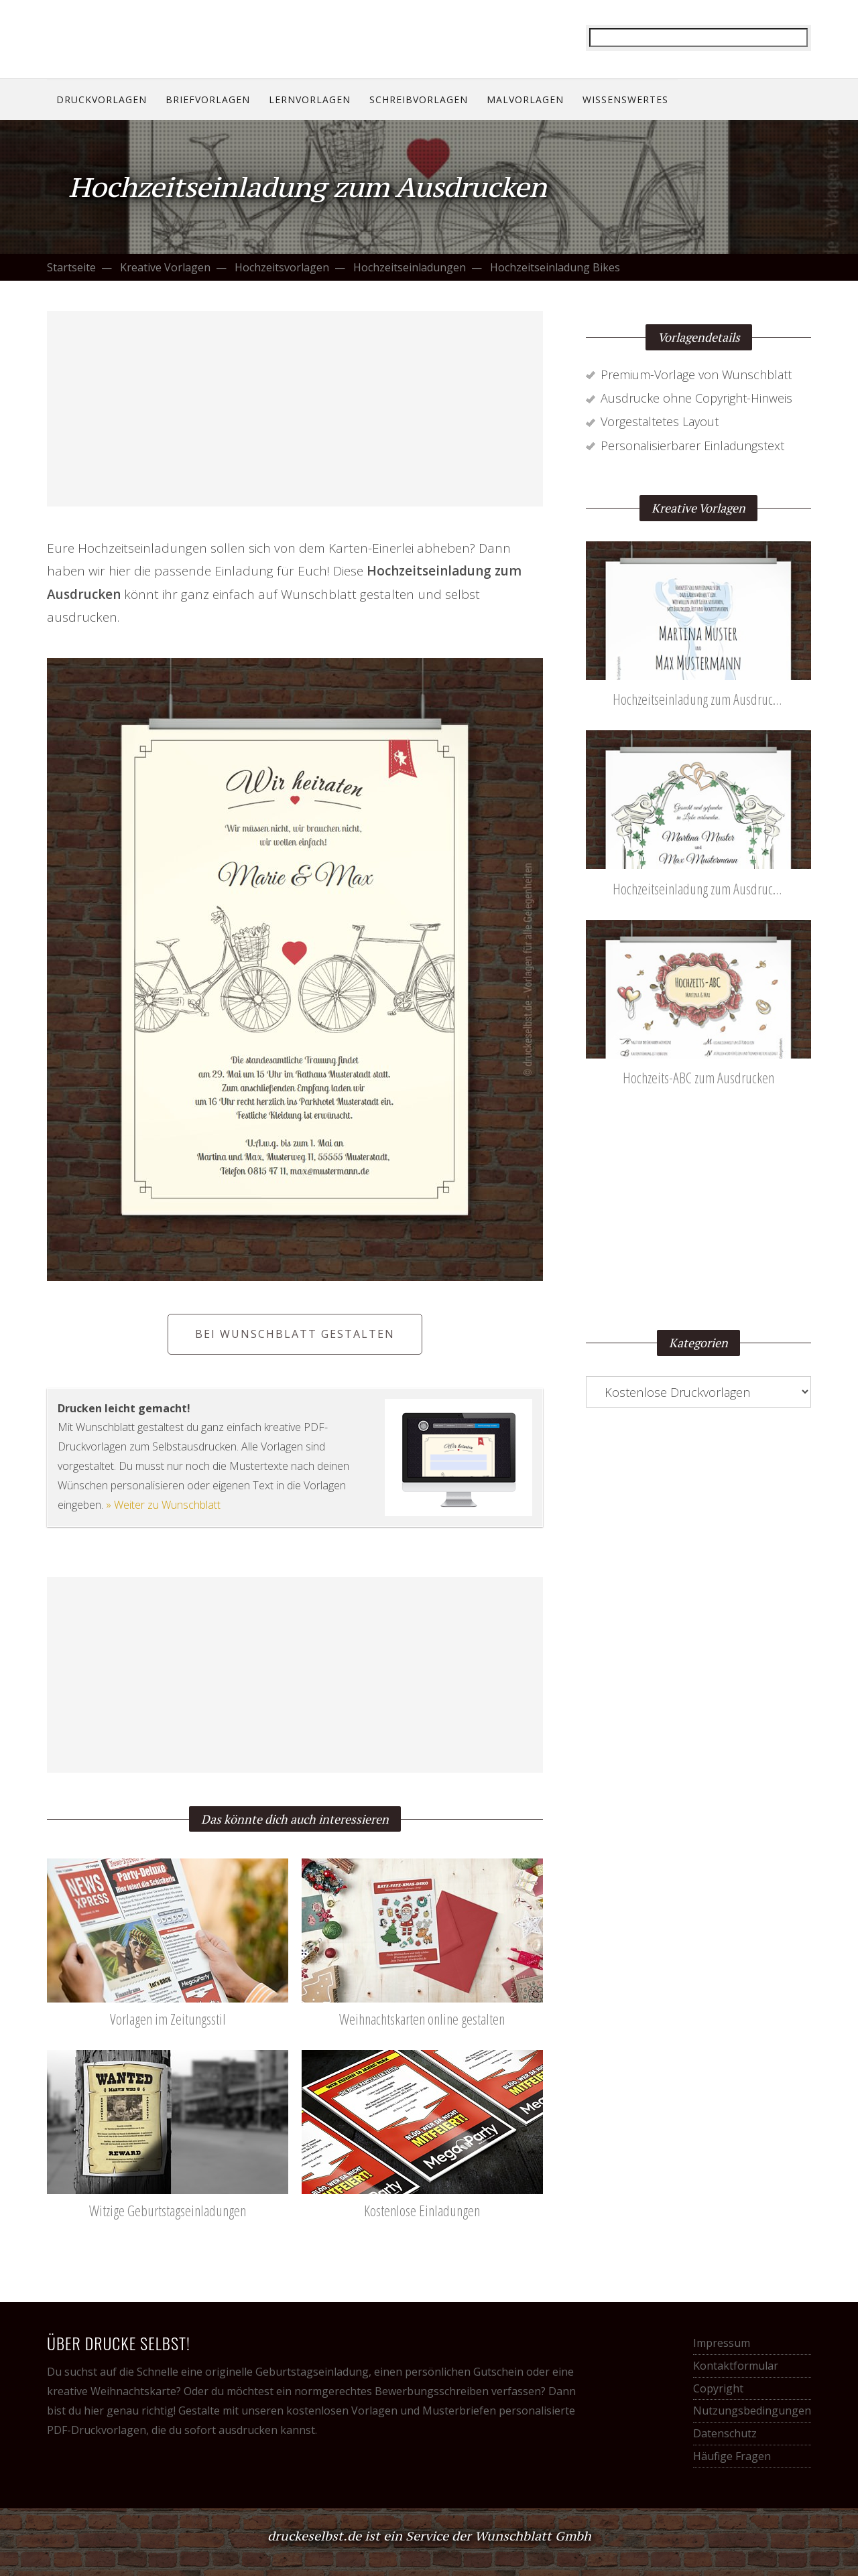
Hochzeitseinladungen (409, 267)
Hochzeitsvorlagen (282, 267)
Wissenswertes (625, 99)
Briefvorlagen (208, 99)
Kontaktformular (735, 2365)
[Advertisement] (295, 408)
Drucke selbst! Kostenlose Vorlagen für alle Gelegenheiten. (134, 38)
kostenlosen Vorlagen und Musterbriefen (391, 2410)
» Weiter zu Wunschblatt (163, 1504)
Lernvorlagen (310, 99)
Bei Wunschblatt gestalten (295, 1334)
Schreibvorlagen (418, 99)
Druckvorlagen (101, 99)
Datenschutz (725, 2433)
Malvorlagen (525, 99)
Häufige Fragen (732, 2456)
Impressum (721, 2342)
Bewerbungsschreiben (432, 2391)
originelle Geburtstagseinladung (287, 2371)
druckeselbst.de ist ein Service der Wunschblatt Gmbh (429, 2536)
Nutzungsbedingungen (752, 2410)
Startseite (71, 267)
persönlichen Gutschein (464, 2371)
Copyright (718, 2388)
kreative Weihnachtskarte (111, 2391)
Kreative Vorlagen (165, 267)
